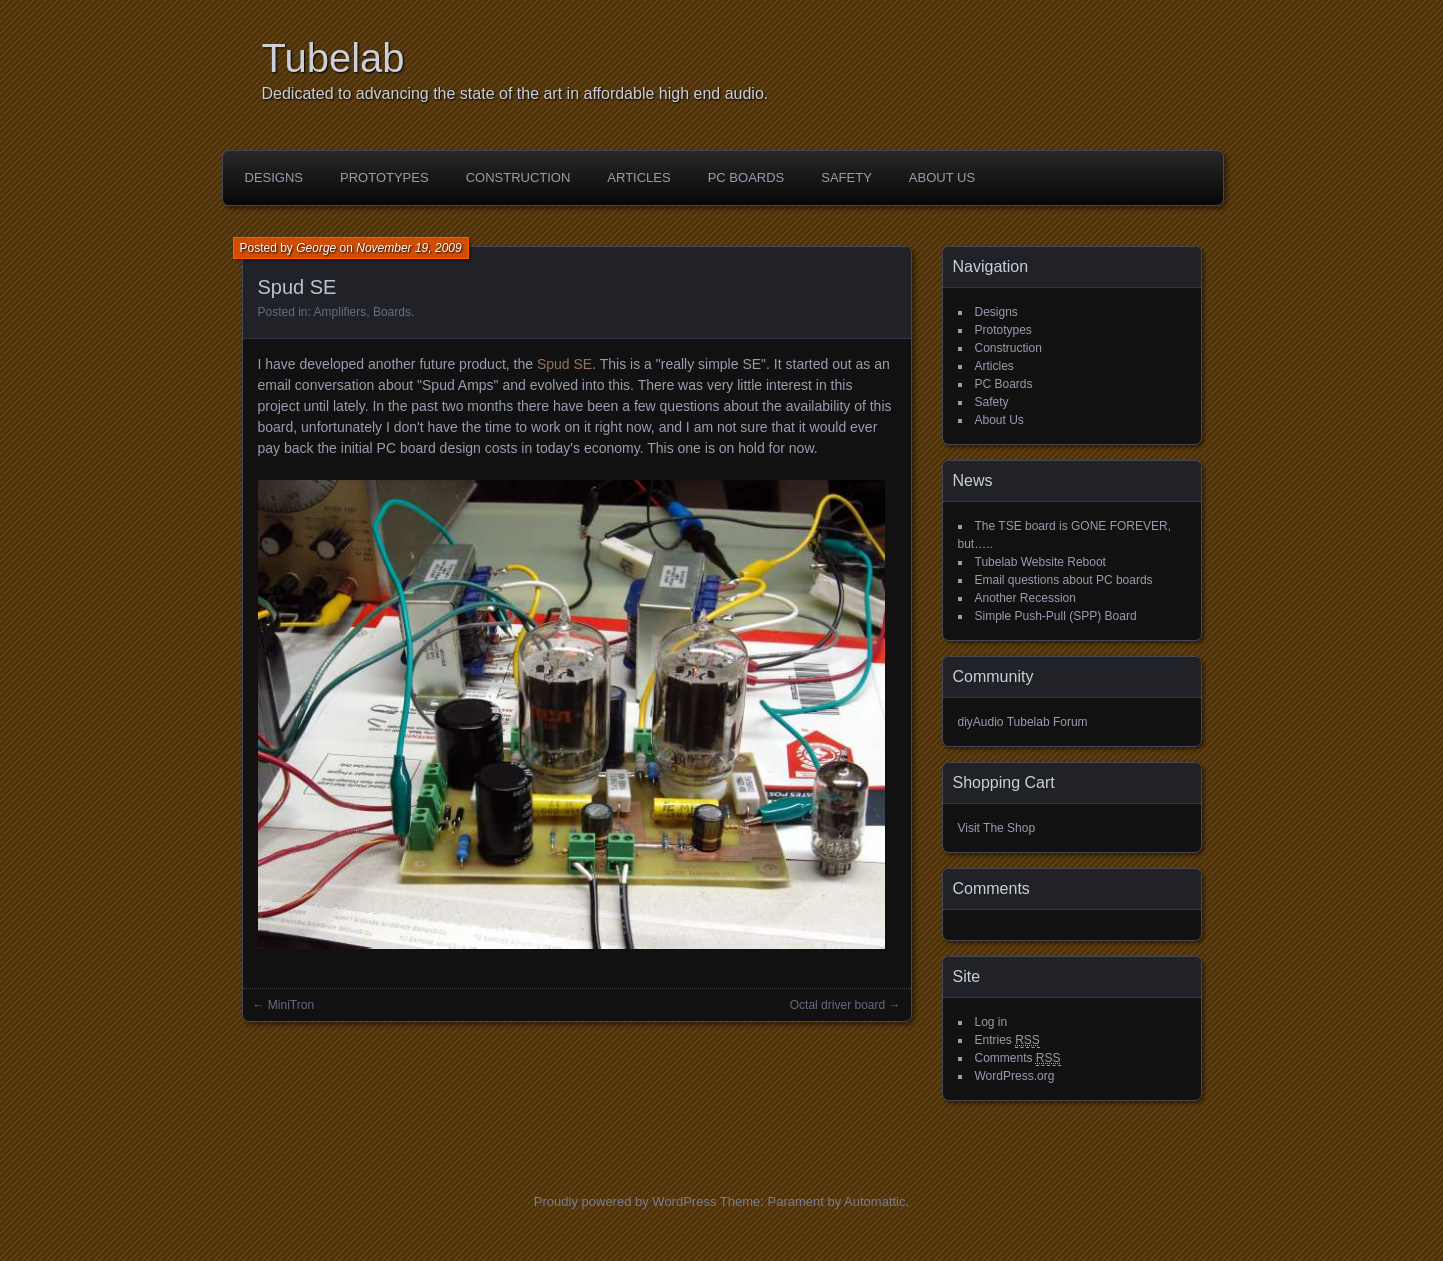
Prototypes (384, 177)
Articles (638, 177)
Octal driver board (837, 1005)
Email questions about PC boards (1064, 580)
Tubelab (333, 58)
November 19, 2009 (408, 248)
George (316, 248)
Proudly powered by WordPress (625, 1201)
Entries (1007, 1040)
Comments (1018, 1058)
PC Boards (746, 177)
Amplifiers (340, 312)
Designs (274, 177)
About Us (942, 177)
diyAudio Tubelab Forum (1023, 722)
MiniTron (291, 1005)
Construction (518, 177)
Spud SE (564, 364)
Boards (392, 312)
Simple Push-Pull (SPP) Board (1056, 616)
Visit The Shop (997, 828)
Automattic (874, 1201)
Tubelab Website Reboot (1040, 562)
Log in (991, 1022)
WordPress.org (1015, 1076)
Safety (846, 177)
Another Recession (1025, 598)
